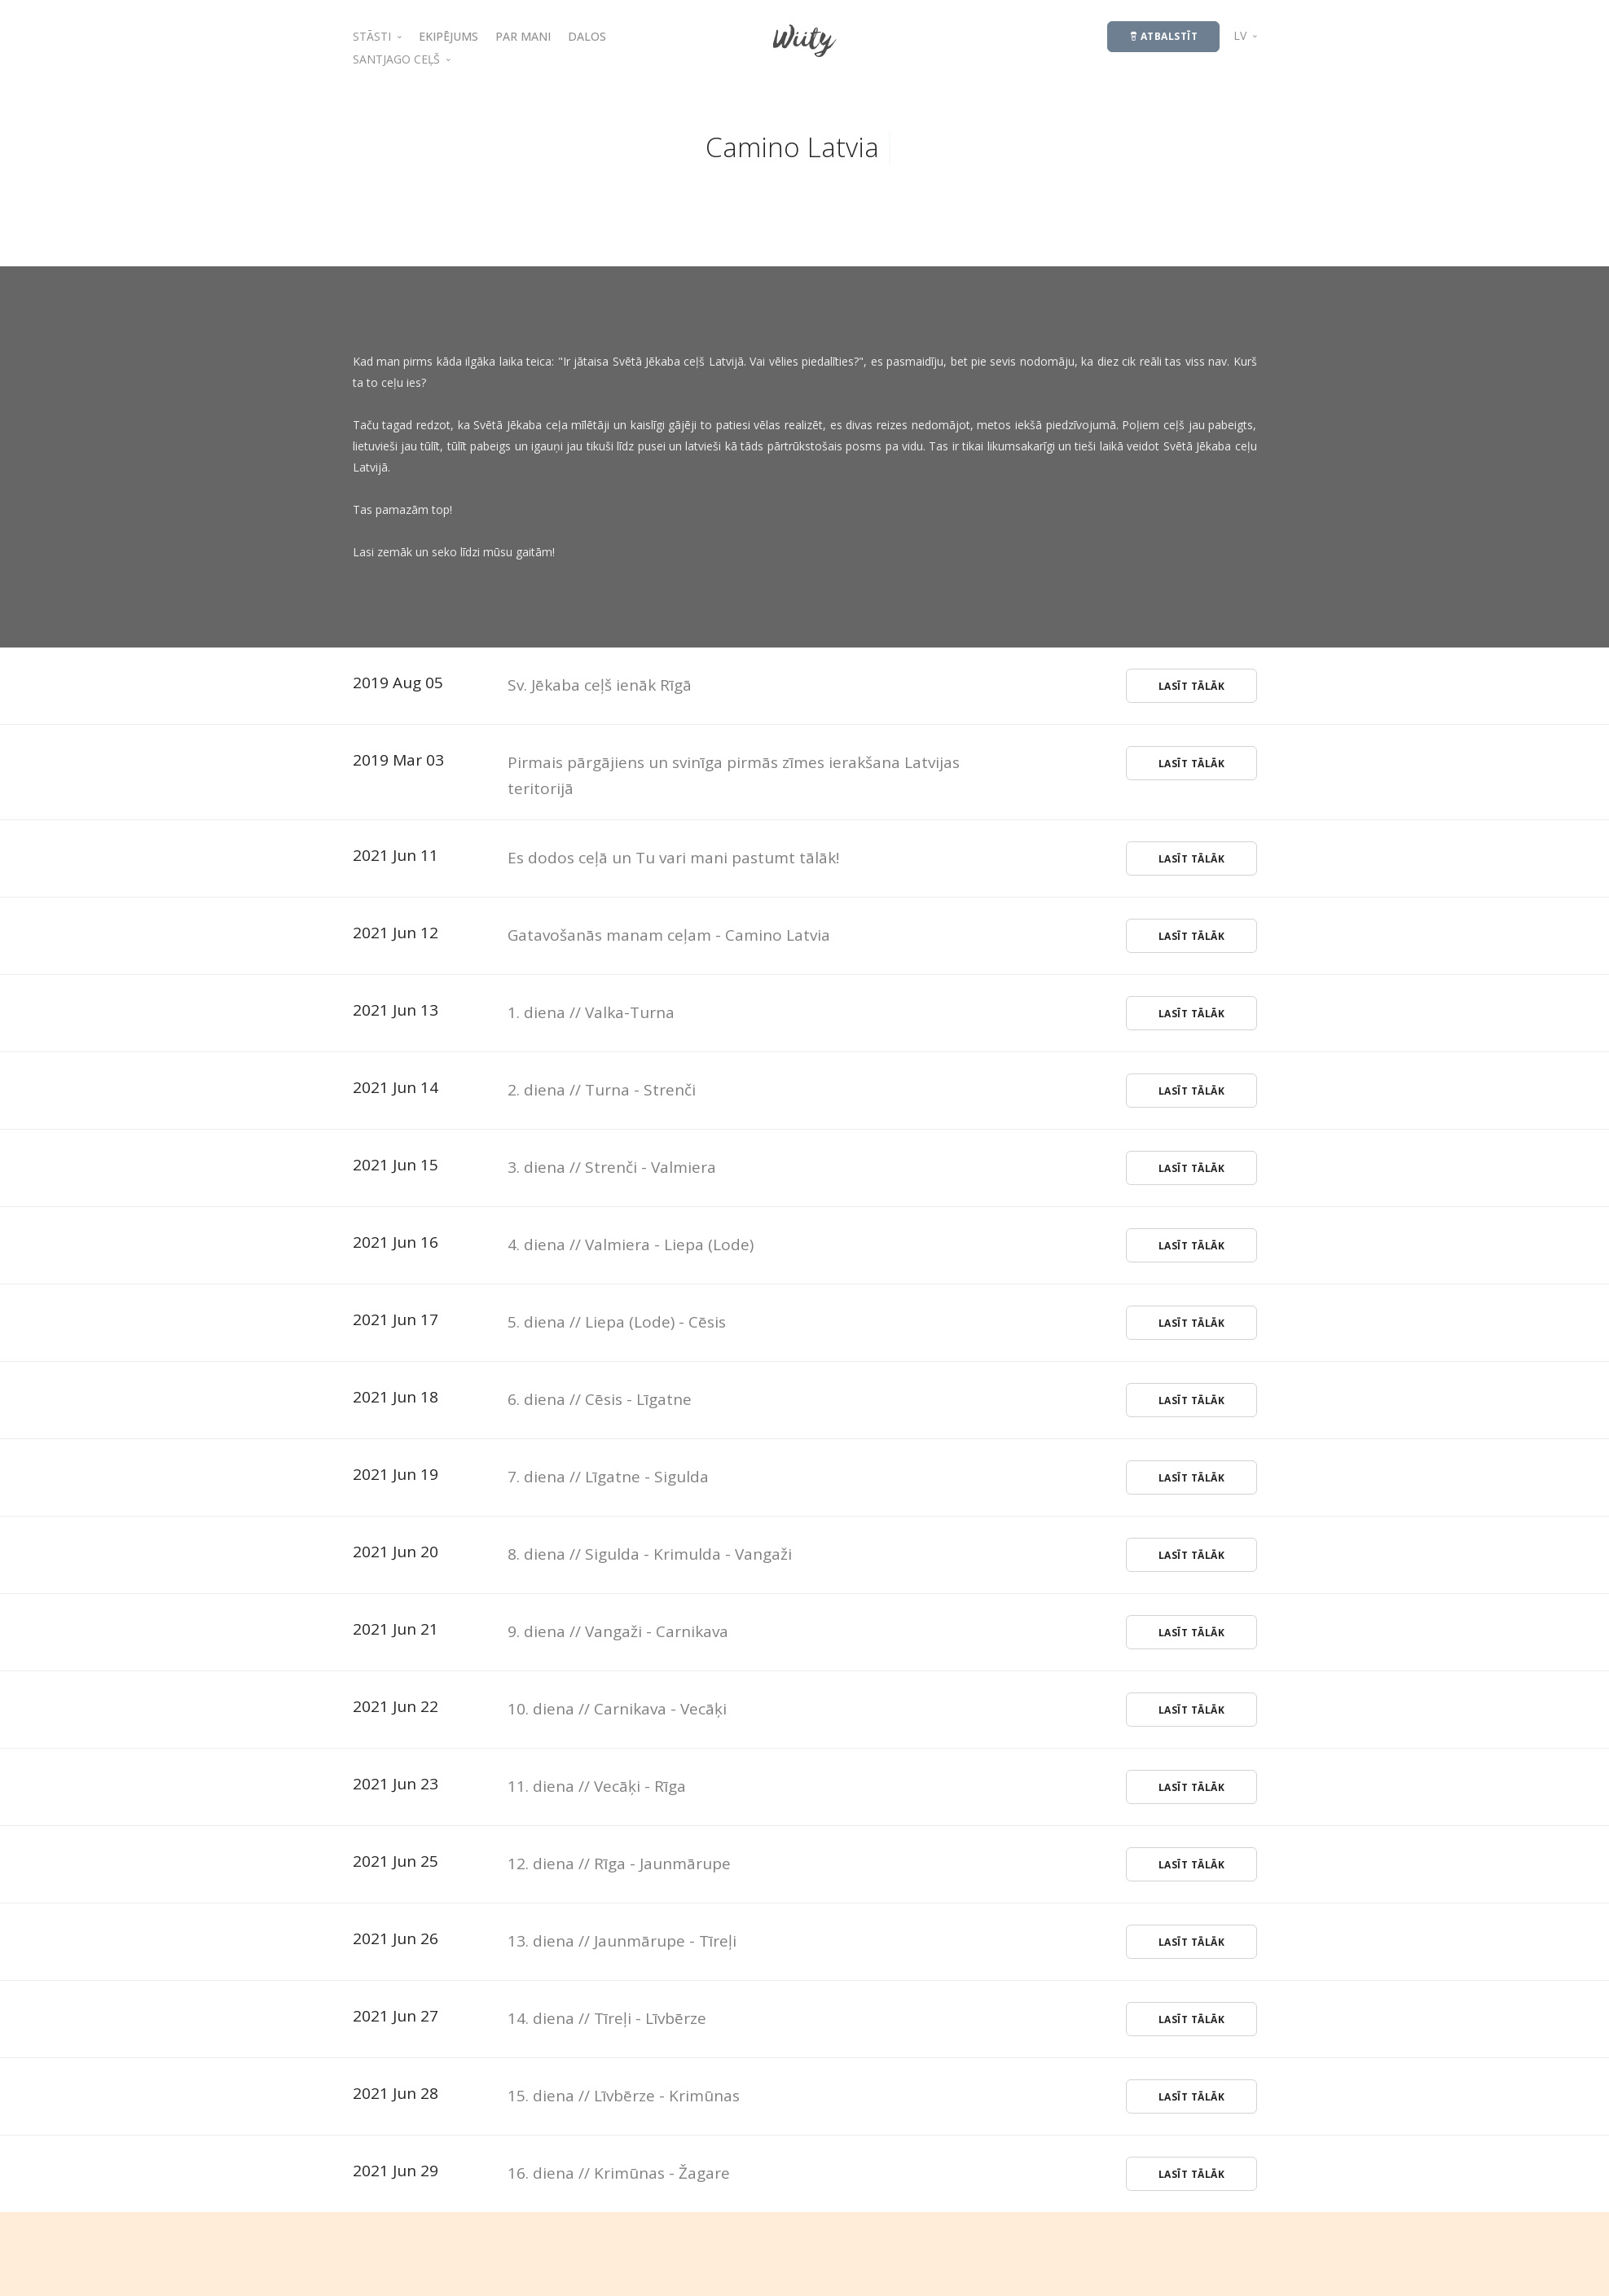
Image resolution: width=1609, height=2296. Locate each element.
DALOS (587, 36)
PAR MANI (523, 36)
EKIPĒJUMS (448, 36)
